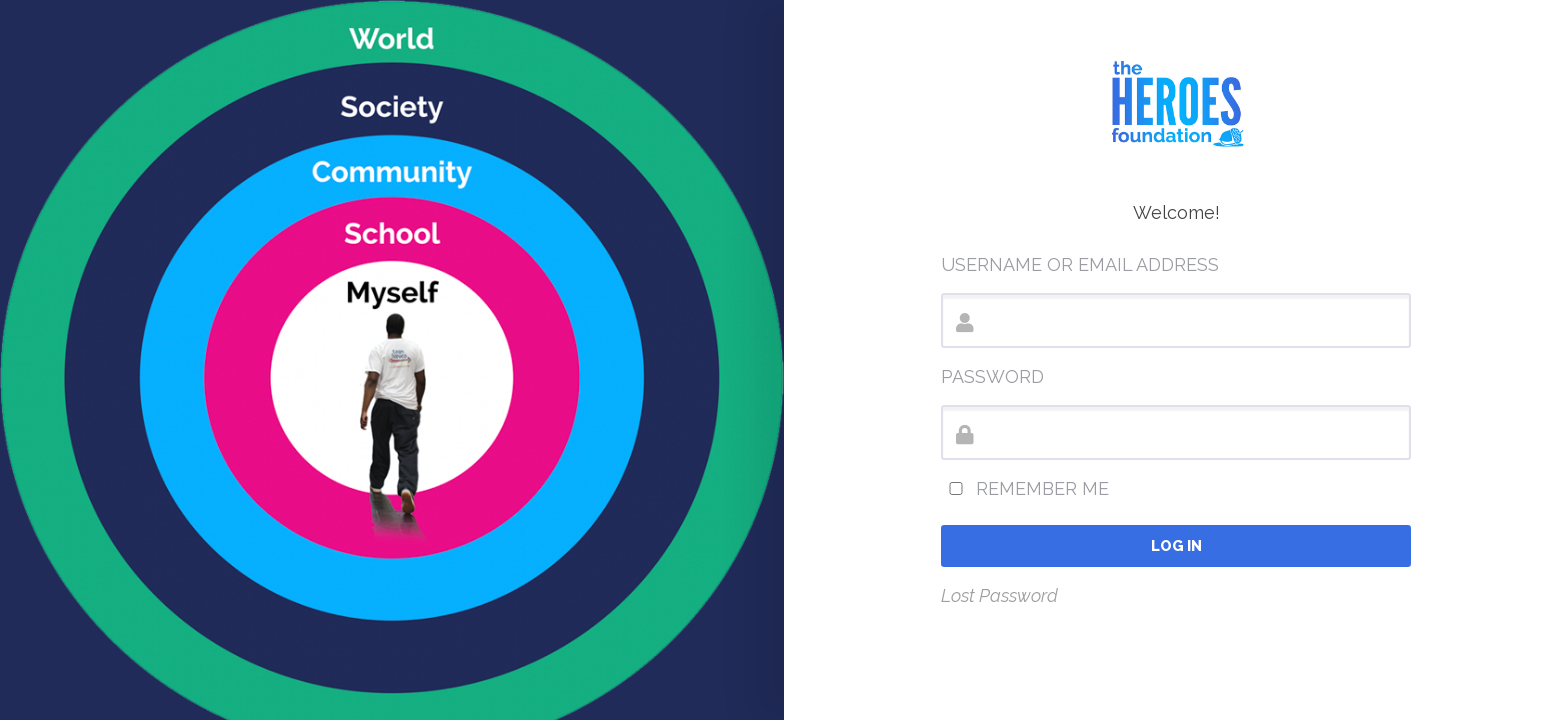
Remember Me (1025, 488)
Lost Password (999, 595)
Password (992, 376)
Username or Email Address (1080, 264)
